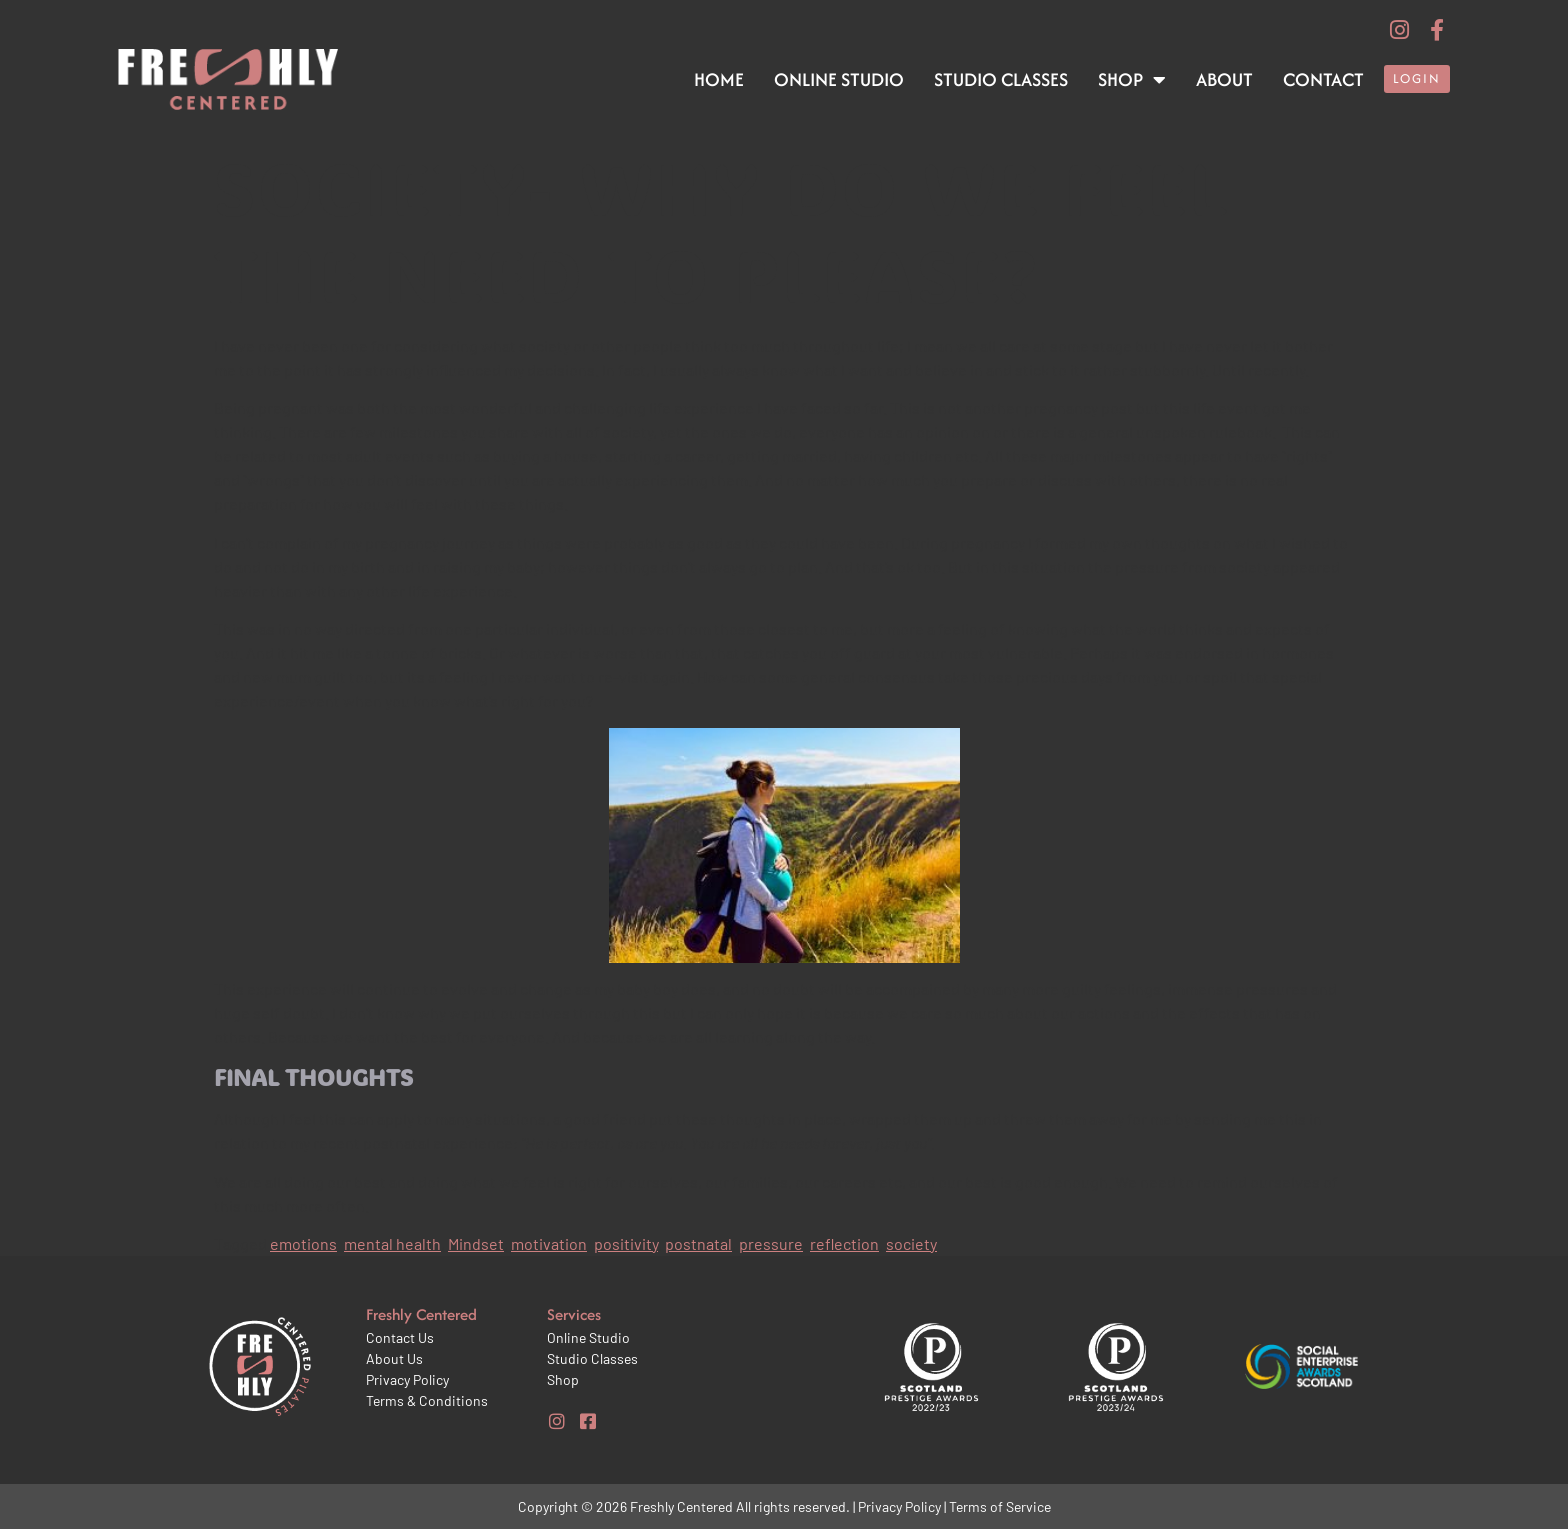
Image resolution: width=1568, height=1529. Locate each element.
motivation (549, 1243)
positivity (626, 1243)
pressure (771, 1243)
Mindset (476, 1243)
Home (719, 79)
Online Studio (839, 79)
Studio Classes (1001, 79)
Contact (1323, 79)
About (1224, 79)
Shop (1132, 80)
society (911, 1243)
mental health (392, 1243)
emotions (303, 1243)
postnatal (698, 1243)
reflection (844, 1243)
